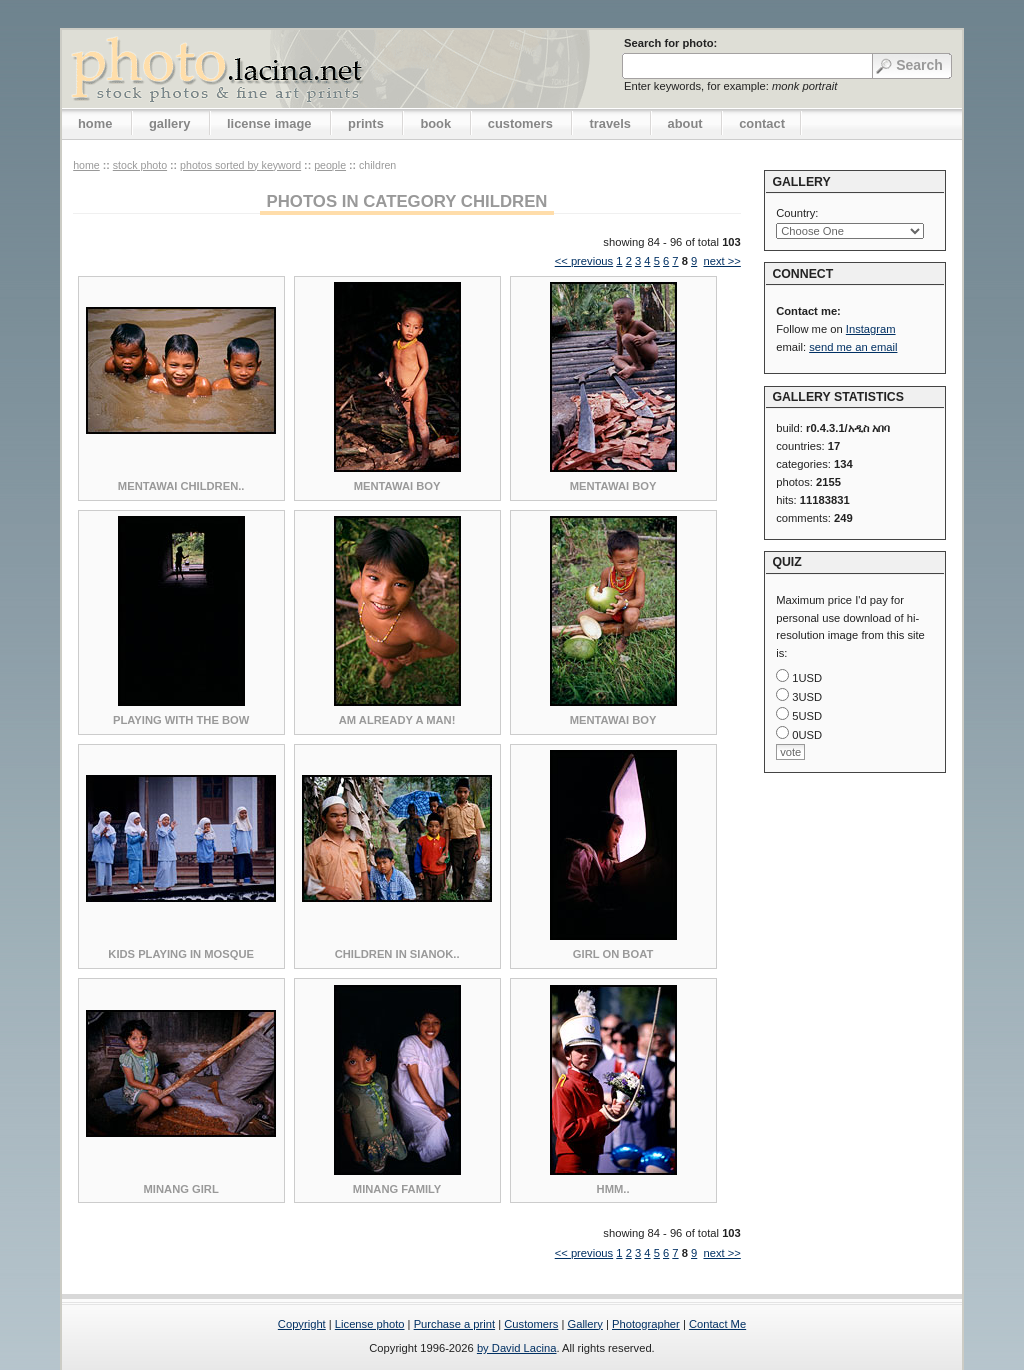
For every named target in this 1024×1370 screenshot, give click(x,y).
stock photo (140, 165)
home (95, 123)
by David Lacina (517, 1348)
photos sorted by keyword (240, 165)
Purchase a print (454, 1324)
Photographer (646, 1324)
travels (610, 123)
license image (269, 123)
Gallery (584, 1324)
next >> (721, 261)
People (330, 165)
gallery (170, 123)
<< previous (584, 261)
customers (520, 123)
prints (366, 123)
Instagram (871, 329)
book (435, 123)
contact (762, 123)
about (685, 123)
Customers (531, 1324)
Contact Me (717, 1324)
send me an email (853, 347)
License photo (370, 1324)
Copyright (302, 1324)
